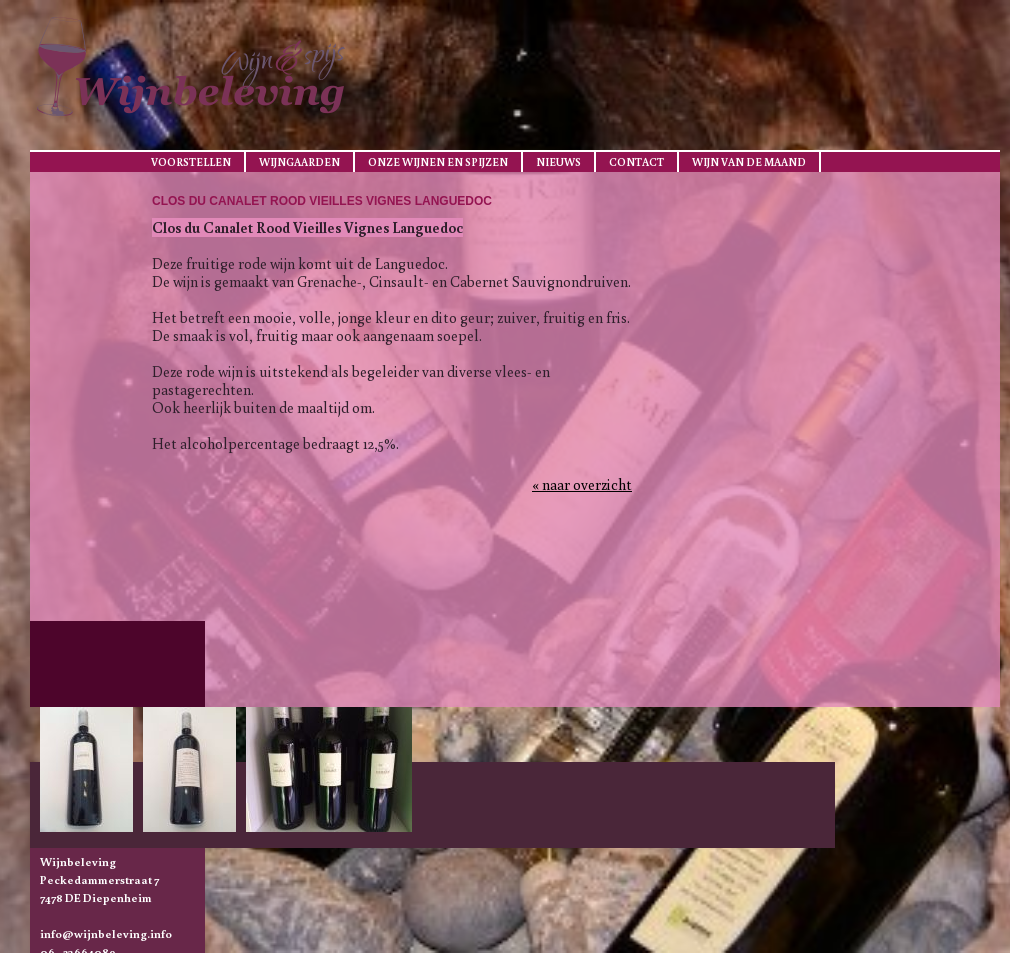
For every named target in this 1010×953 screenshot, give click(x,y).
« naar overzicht (582, 484)
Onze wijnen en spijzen (438, 162)
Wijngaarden (299, 162)
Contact (636, 162)
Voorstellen (191, 162)
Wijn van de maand (749, 162)
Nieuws (558, 162)
